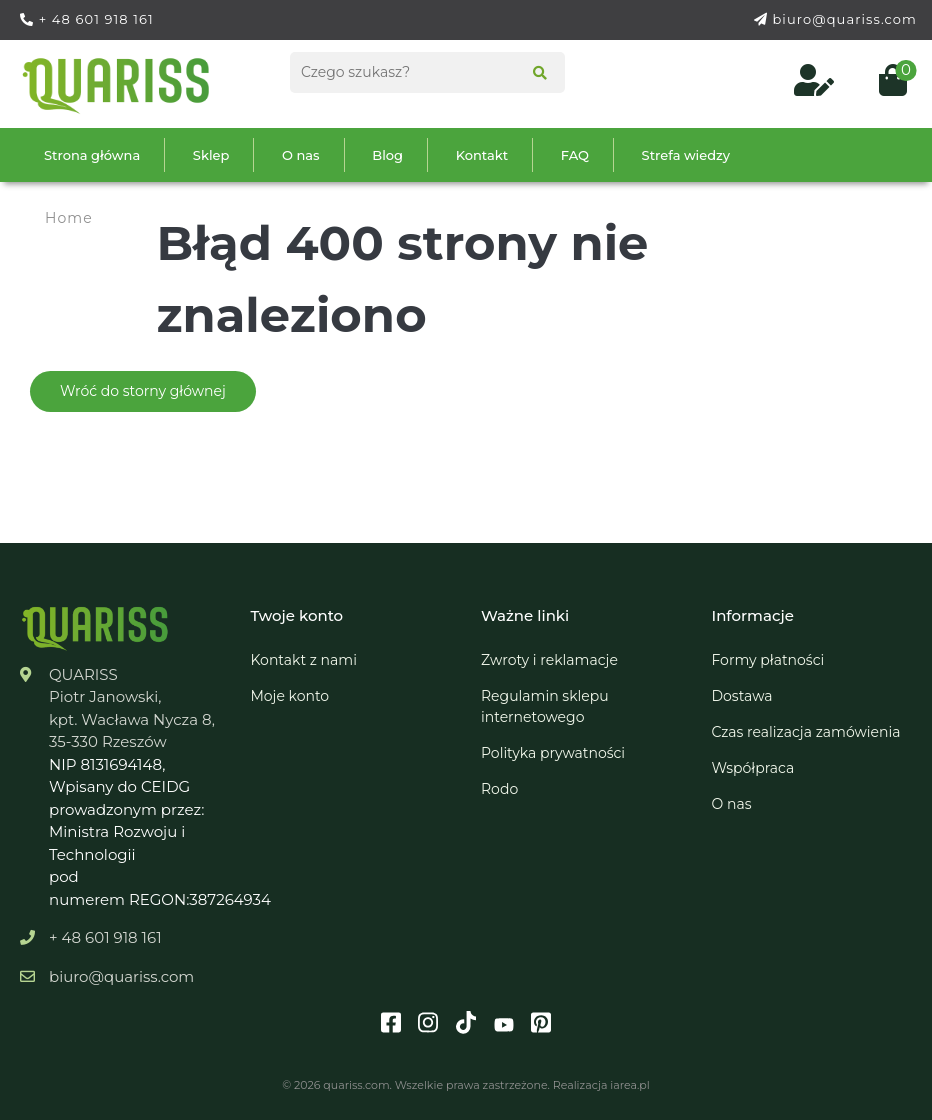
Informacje (753, 615)
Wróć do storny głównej (143, 391)
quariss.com (356, 1085)
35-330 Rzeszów (108, 741)
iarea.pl (629, 1085)
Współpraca (753, 768)
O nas (301, 155)
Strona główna (92, 155)
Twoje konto (297, 615)
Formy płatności (768, 660)
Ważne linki (525, 615)
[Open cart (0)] (885, 86)
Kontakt (482, 155)
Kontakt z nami (304, 660)
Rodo (499, 789)
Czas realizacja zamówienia (806, 732)
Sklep (211, 155)
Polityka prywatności (553, 753)
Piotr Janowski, (105, 696)
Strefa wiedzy (686, 155)
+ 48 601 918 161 (96, 19)
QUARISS (83, 674)
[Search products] (427, 72)
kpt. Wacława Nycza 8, (132, 719)
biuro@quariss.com (844, 19)
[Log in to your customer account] (816, 86)
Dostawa (742, 696)
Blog (387, 155)
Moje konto (290, 696)
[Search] (533, 75)
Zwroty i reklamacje (549, 660)
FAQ (575, 155)
